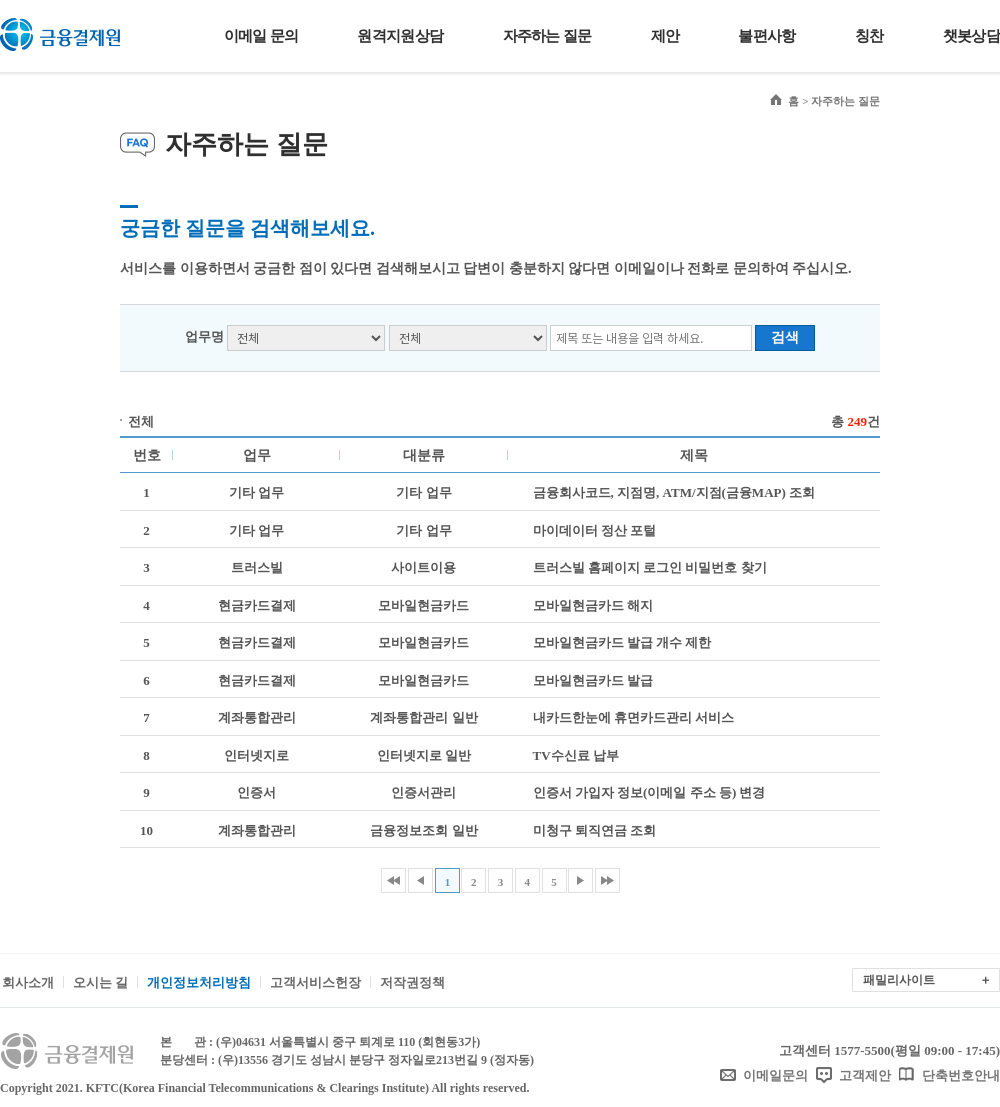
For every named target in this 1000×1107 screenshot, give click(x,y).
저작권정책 (412, 982)
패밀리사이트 (899, 980)
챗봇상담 (971, 36)
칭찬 (869, 36)
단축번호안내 (961, 1075)
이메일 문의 (261, 36)
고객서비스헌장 (315, 982)
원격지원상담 (400, 36)
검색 (785, 337)
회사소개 (28, 982)
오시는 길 (100, 982)
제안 (665, 36)
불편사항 (766, 36)
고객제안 (865, 1075)
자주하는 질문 (547, 36)
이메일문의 (775, 1075)
